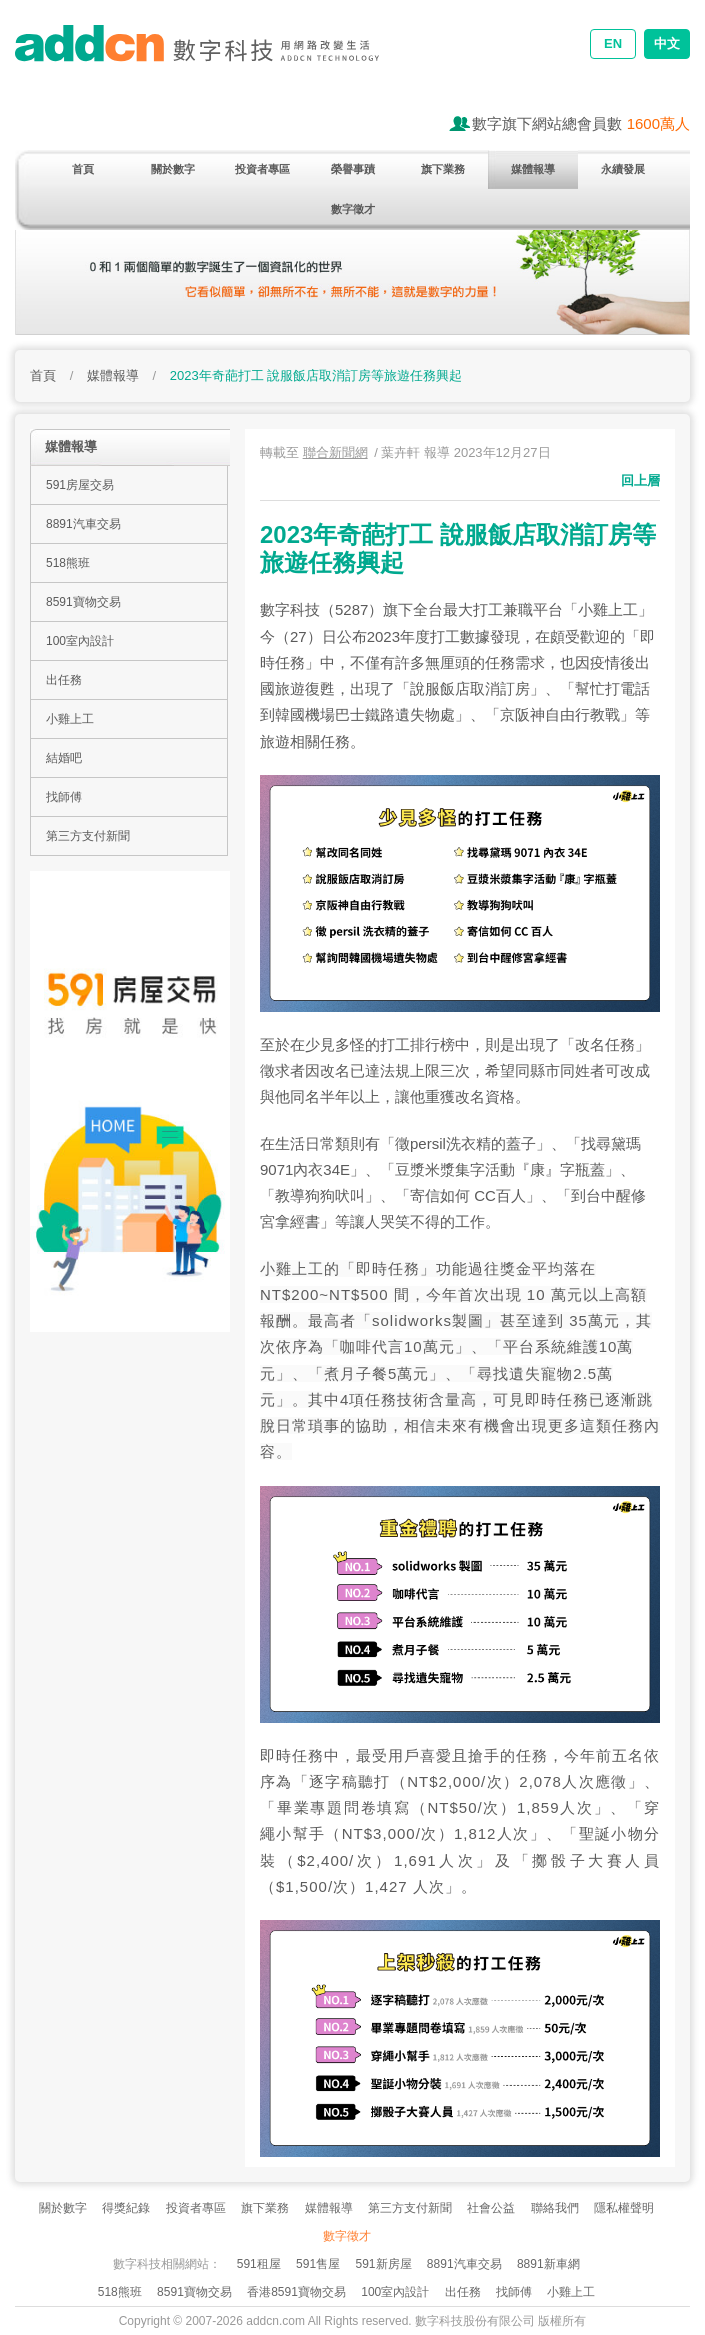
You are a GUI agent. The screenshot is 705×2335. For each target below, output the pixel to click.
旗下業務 (443, 169)
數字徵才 (353, 209)
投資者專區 (262, 169)
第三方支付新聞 (88, 836)
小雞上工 (70, 719)
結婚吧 (64, 758)
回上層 (640, 480)
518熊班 (68, 563)
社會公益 (491, 2208)
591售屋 (318, 2264)
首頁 (83, 169)
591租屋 (259, 2264)
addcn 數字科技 (215, 57)
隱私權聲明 (624, 2208)
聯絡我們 (555, 2208)
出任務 (64, 680)
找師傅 (64, 797)
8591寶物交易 (83, 602)
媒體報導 (533, 169)
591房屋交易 (80, 485)
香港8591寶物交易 (296, 2292)
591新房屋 (383, 2264)
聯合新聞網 (335, 452)
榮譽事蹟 (353, 169)
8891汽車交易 (83, 524)
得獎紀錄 (126, 2208)
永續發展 (623, 169)
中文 (667, 43)
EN (613, 43)
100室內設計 (80, 641)
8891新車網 (548, 2264)
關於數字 (173, 169)
